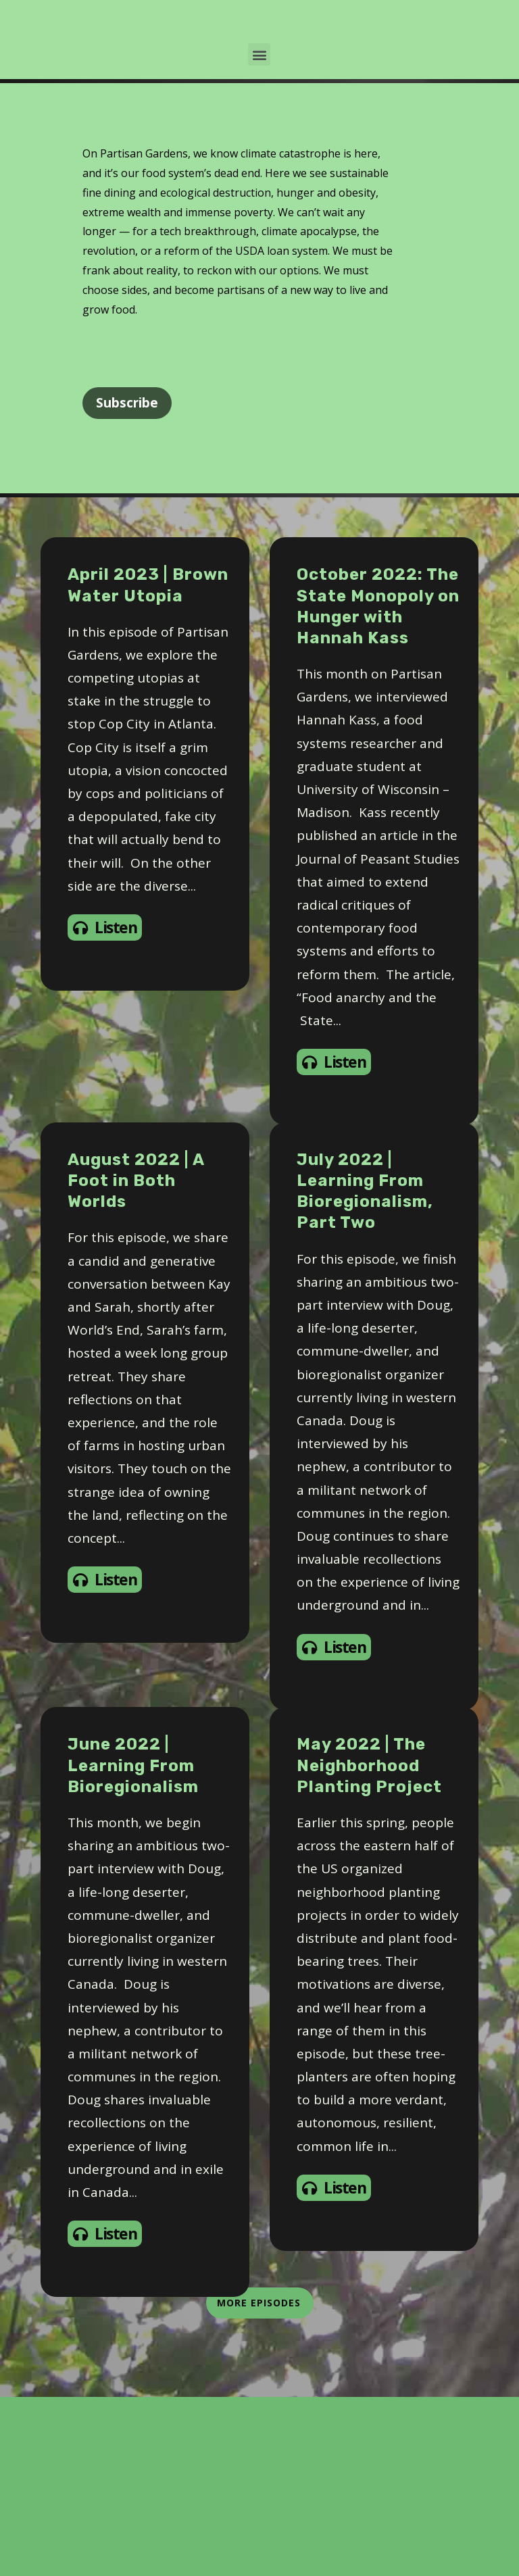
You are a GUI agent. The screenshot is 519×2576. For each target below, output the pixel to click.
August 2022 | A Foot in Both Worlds (136, 1360)
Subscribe (127, 582)
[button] (259, 234)
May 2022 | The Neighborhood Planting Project (369, 1944)
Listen (105, 1107)
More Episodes (260, 2481)
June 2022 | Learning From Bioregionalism (133, 1944)
